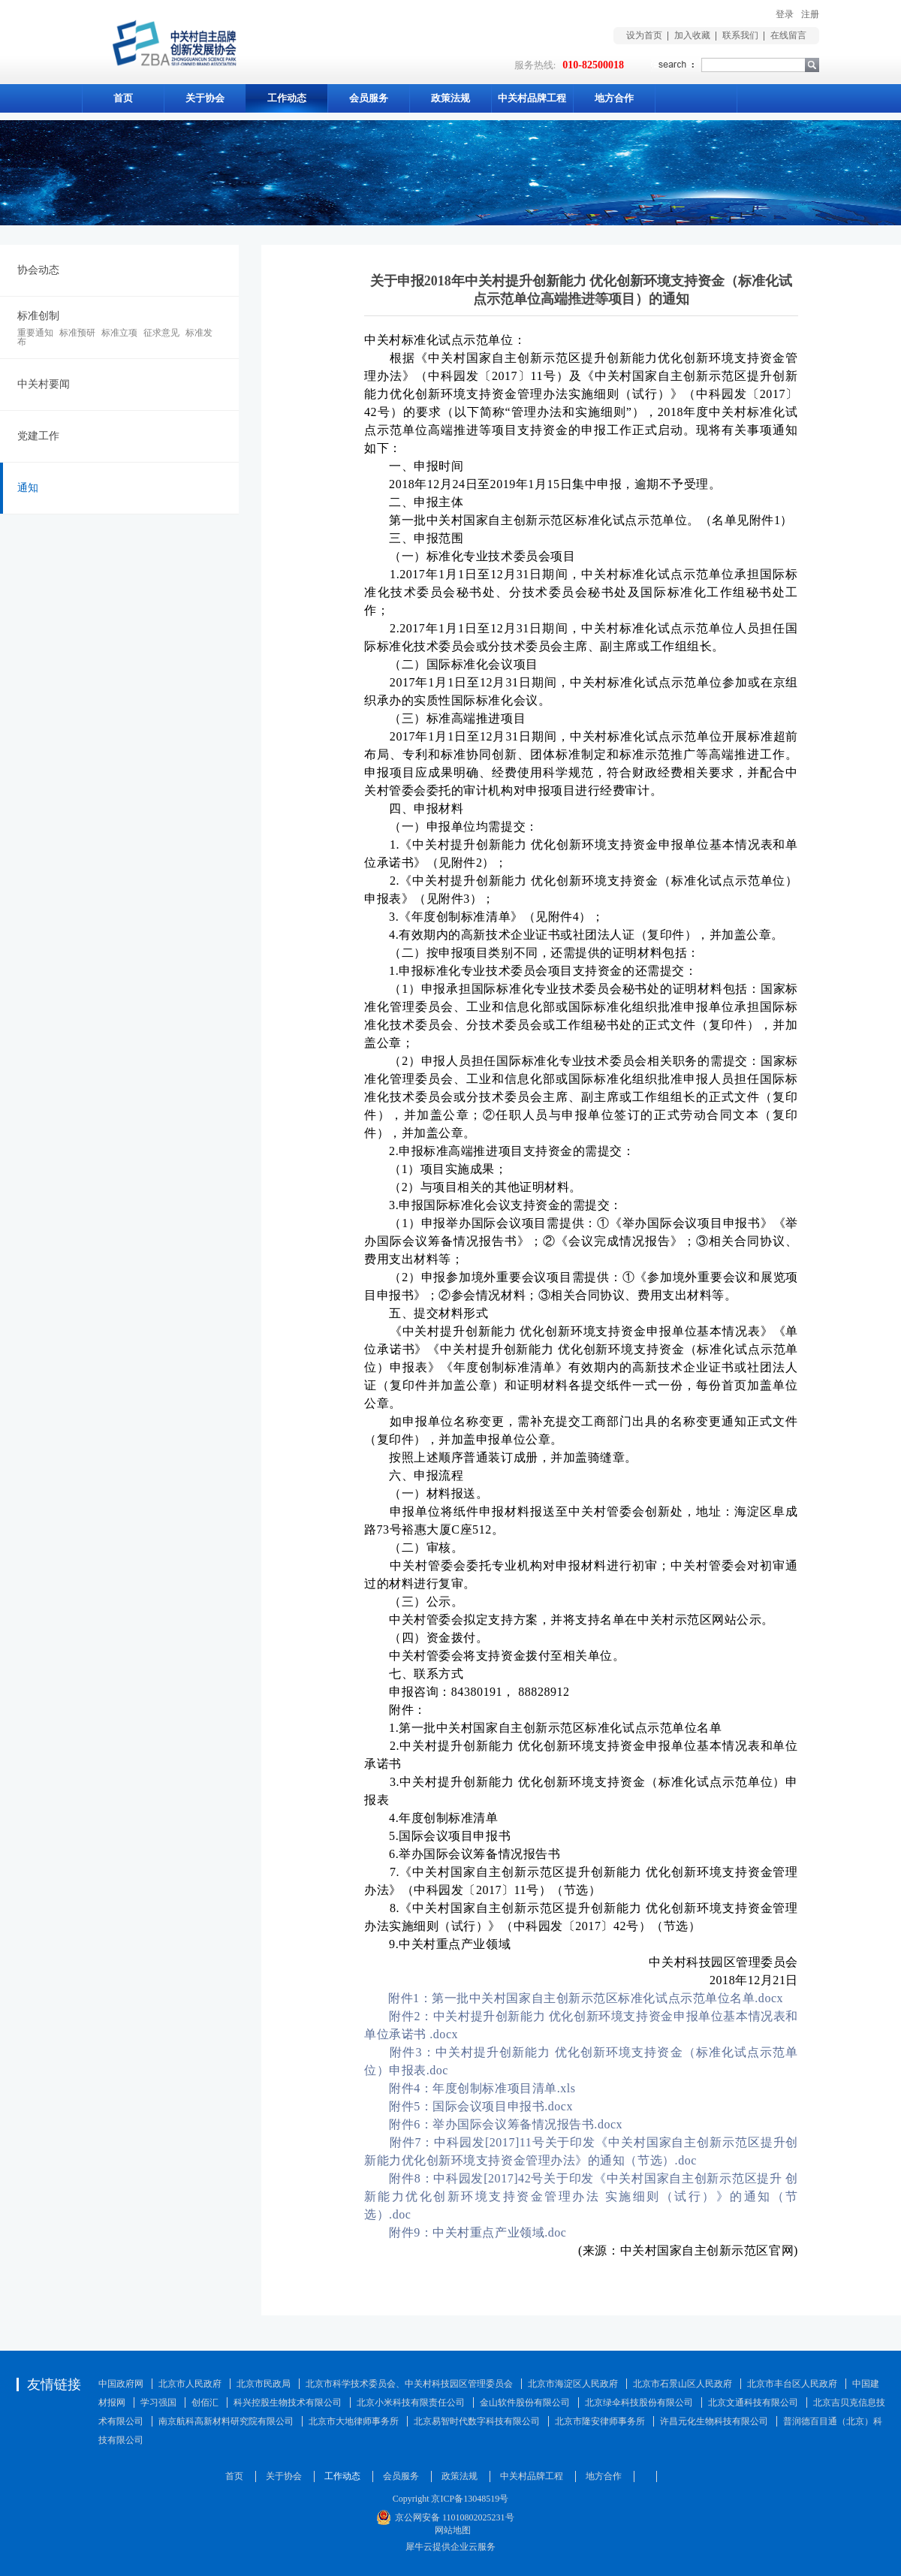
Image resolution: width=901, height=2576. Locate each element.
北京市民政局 (264, 2383)
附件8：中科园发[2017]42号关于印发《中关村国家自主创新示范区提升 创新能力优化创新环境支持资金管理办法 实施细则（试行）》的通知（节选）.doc (581, 2196)
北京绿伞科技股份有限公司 (639, 2402)
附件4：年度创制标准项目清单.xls (482, 2088)
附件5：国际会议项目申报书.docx (481, 2106)
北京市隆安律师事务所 (600, 2421)
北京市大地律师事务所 (354, 2421)
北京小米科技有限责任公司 (411, 2402)
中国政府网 (120, 2383)
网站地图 (450, 2530)
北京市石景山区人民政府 (682, 2383)
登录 (785, 14)
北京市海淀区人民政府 (573, 2383)
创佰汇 (204, 2402)
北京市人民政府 (189, 2383)
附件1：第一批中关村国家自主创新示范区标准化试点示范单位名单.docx (585, 1998)
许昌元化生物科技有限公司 (714, 2421)
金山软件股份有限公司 (525, 2402)
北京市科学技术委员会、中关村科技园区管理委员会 (409, 2383)
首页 (123, 98)
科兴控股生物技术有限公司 (288, 2402)
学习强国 (158, 2402)
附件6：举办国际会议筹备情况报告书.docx (505, 2124)
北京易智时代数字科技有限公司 (477, 2421)
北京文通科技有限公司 (753, 2402)
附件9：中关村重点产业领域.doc (477, 2232)
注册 (810, 14)
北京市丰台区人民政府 (792, 2383)
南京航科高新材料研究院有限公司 (226, 2421)
